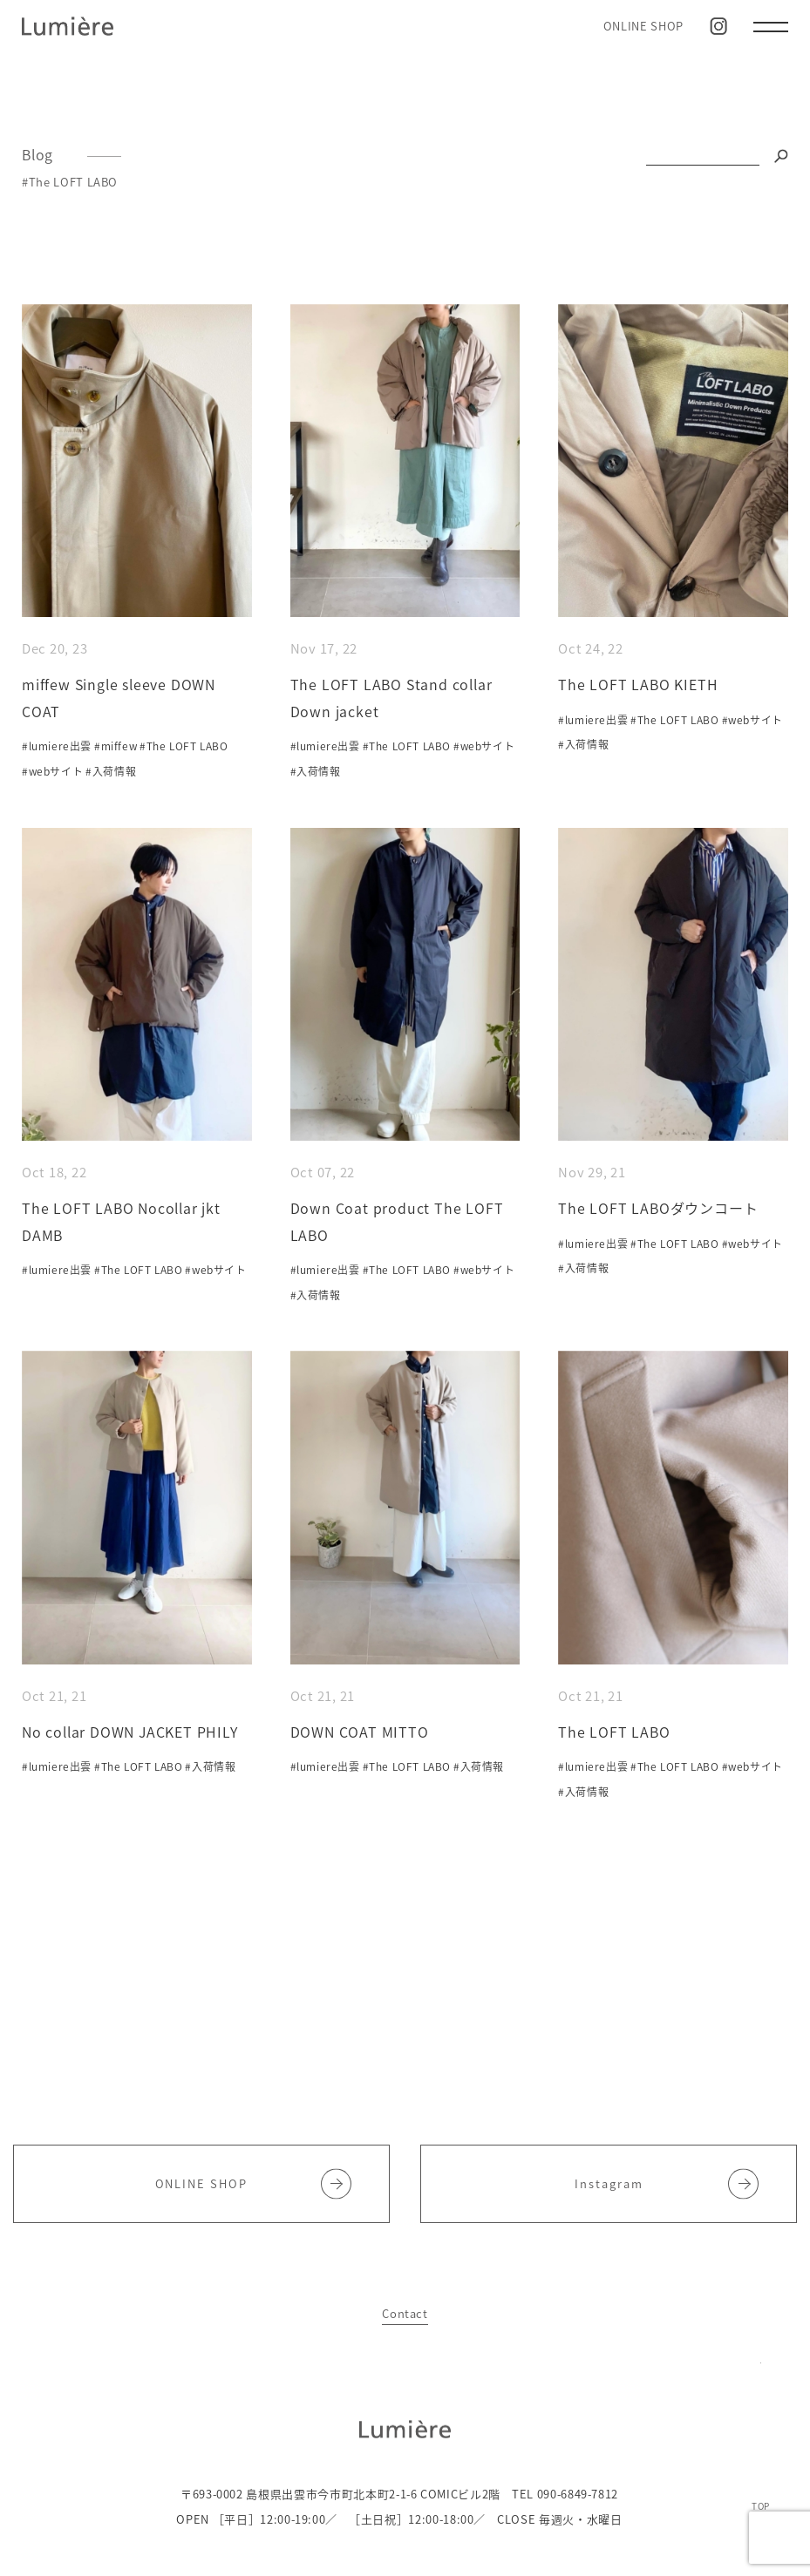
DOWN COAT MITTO (359, 1731)
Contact (405, 2313)
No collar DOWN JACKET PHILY (130, 1731)
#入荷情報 (110, 771)
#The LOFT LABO (184, 746)
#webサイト (52, 771)
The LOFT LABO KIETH (638, 684)
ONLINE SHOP (643, 25)
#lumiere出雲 (57, 746)
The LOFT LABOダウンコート (658, 1207)
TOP (761, 2505)
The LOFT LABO (614, 1731)
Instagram (667, 2183)
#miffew (115, 746)
